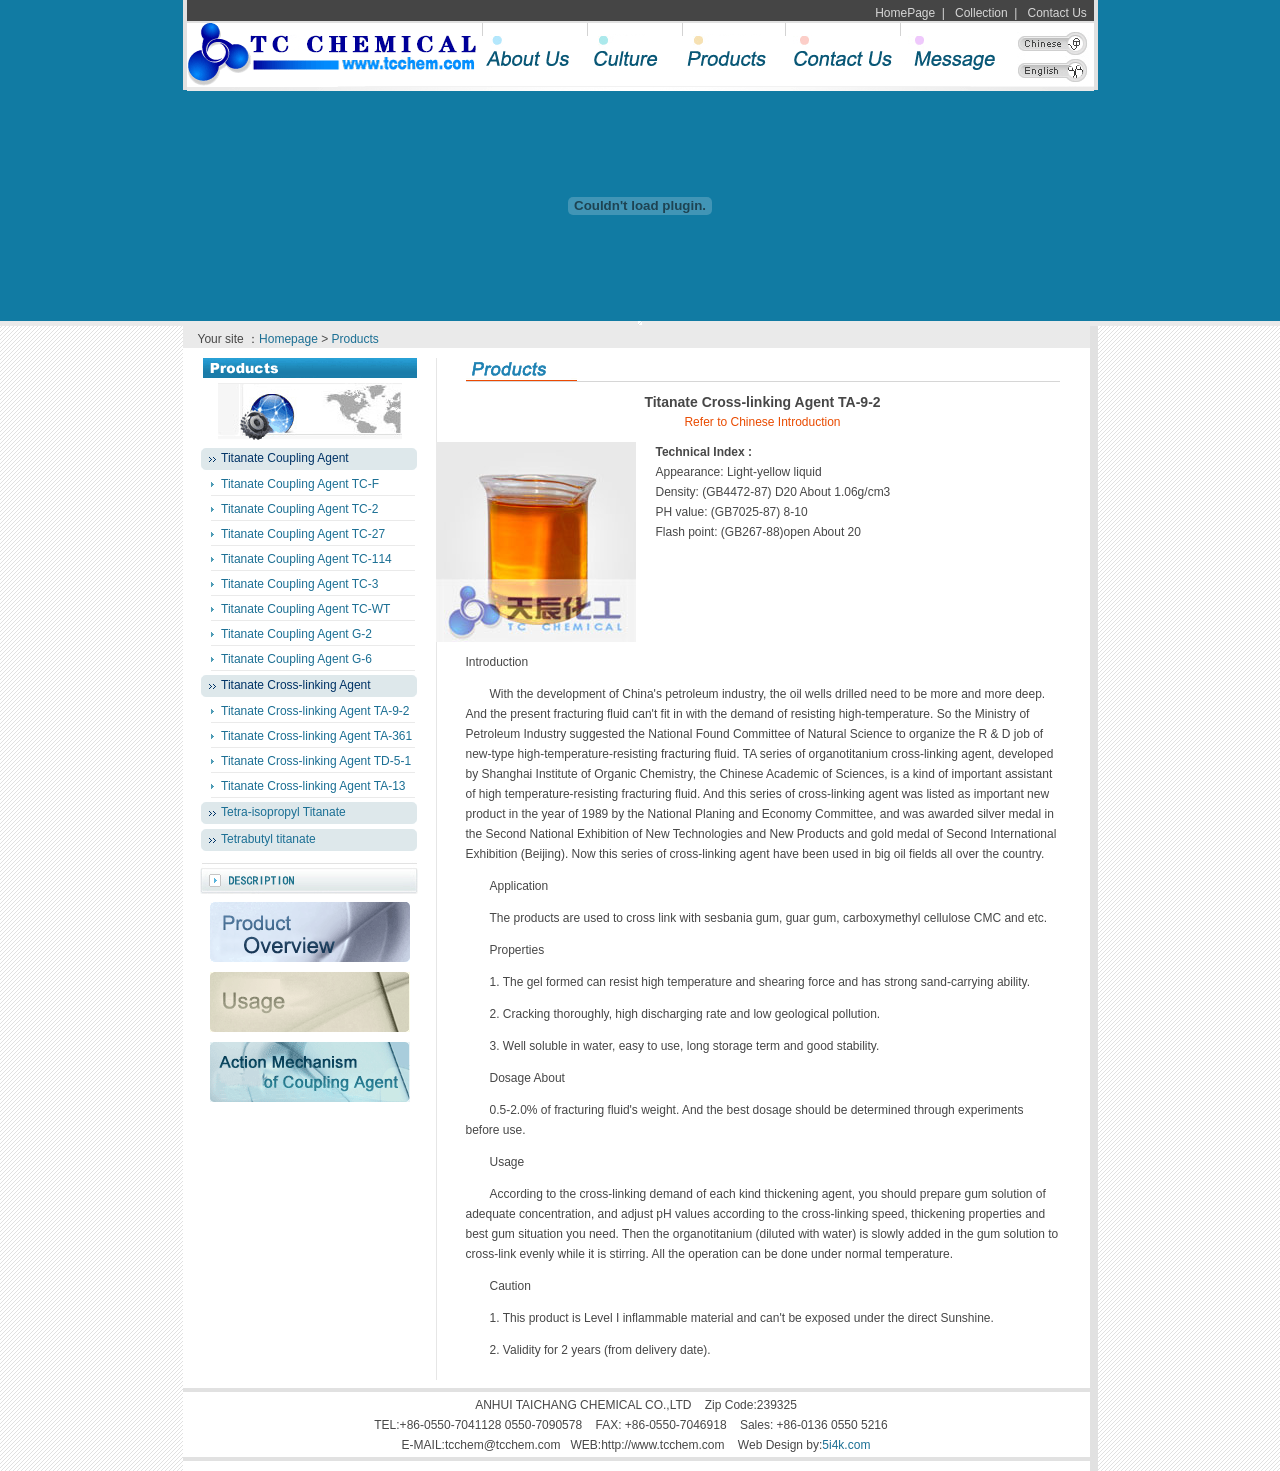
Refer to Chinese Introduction (762, 422)
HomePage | (910, 13)
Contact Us (1057, 13)
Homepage (288, 339)
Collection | (982, 13)
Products (355, 339)
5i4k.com (846, 1445)
